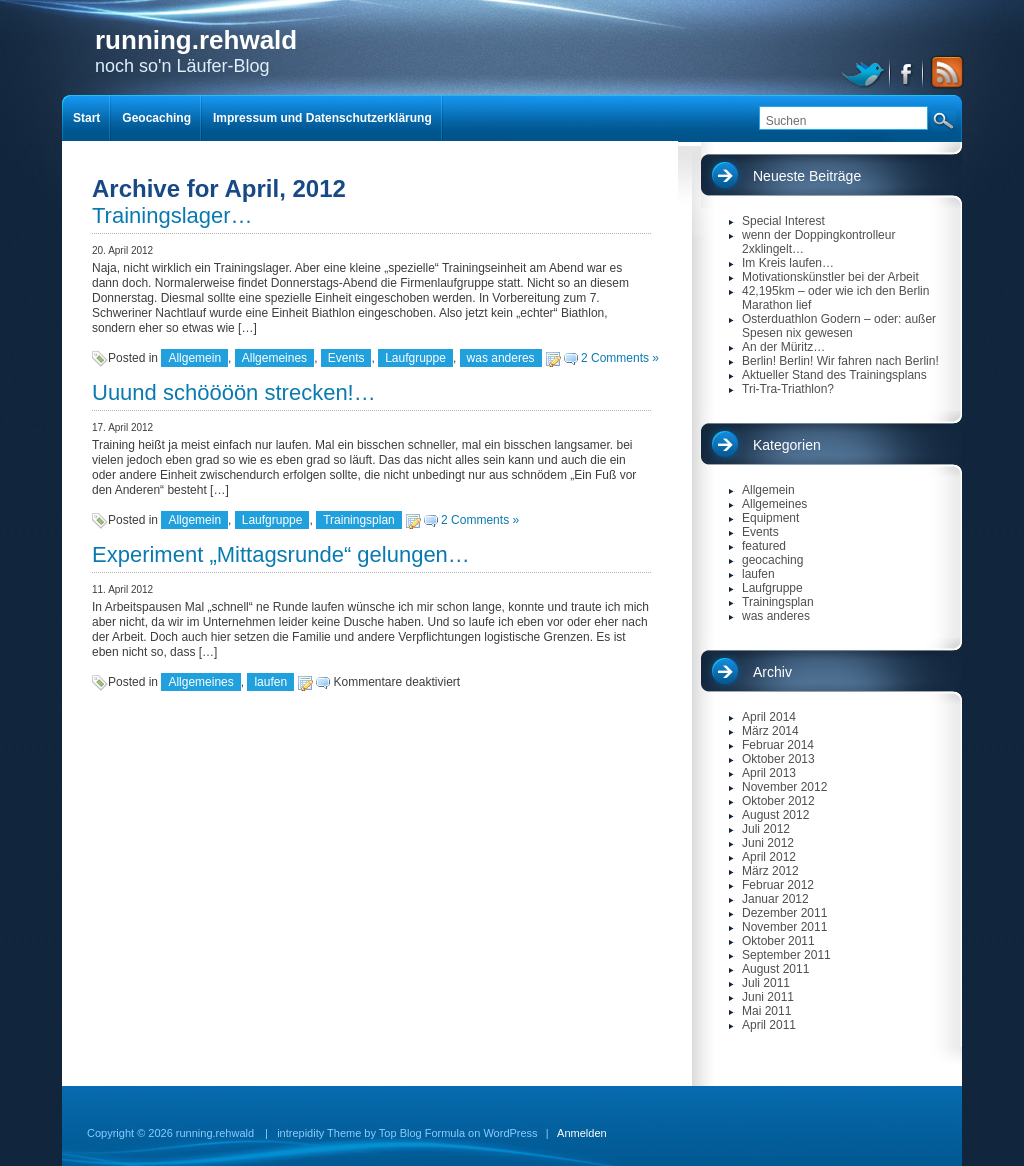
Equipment (770, 518)
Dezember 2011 (784, 913)
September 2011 (786, 955)
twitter (865, 72)
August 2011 (775, 969)
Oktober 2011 (778, 941)
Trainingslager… (172, 215)
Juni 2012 (768, 843)
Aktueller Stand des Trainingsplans (834, 375)
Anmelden (582, 1133)
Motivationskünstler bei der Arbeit (830, 277)
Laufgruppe (415, 358)
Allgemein (194, 358)
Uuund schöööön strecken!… (234, 392)
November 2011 (784, 927)
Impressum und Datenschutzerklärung (322, 118)
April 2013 (769, 773)
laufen (270, 682)
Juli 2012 (766, 829)
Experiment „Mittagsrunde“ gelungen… (281, 554)
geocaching (772, 560)
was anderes (501, 358)
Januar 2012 (775, 899)
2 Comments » (620, 358)
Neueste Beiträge (807, 176)
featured (764, 546)
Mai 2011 (766, 1011)
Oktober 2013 (778, 759)
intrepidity (300, 1133)
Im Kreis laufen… (788, 263)
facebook (907, 72)
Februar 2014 (778, 745)
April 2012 (769, 857)
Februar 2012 (778, 885)
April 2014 (769, 717)
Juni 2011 (768, 997)
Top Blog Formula (422, 1133)
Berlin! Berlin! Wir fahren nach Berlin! (840, 361)
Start (86, 118)
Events (346, 358)
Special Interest (783, 221)
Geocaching (156, 118)
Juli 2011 (766, 983)
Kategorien (787, 445)
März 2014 (770, 731)
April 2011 (769, 1025)
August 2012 (775, 815)
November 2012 (784, 787)
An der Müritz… (783, 347)
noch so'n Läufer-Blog (196, 50)
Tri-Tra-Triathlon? (788, 389)
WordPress (510, 1133)
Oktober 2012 (778, 801)
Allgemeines (274, 358)
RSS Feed (944, 72)
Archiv (772, 672)
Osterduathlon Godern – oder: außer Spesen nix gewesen (839, 326)
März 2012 (770, 871)
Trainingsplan (359, 520)
